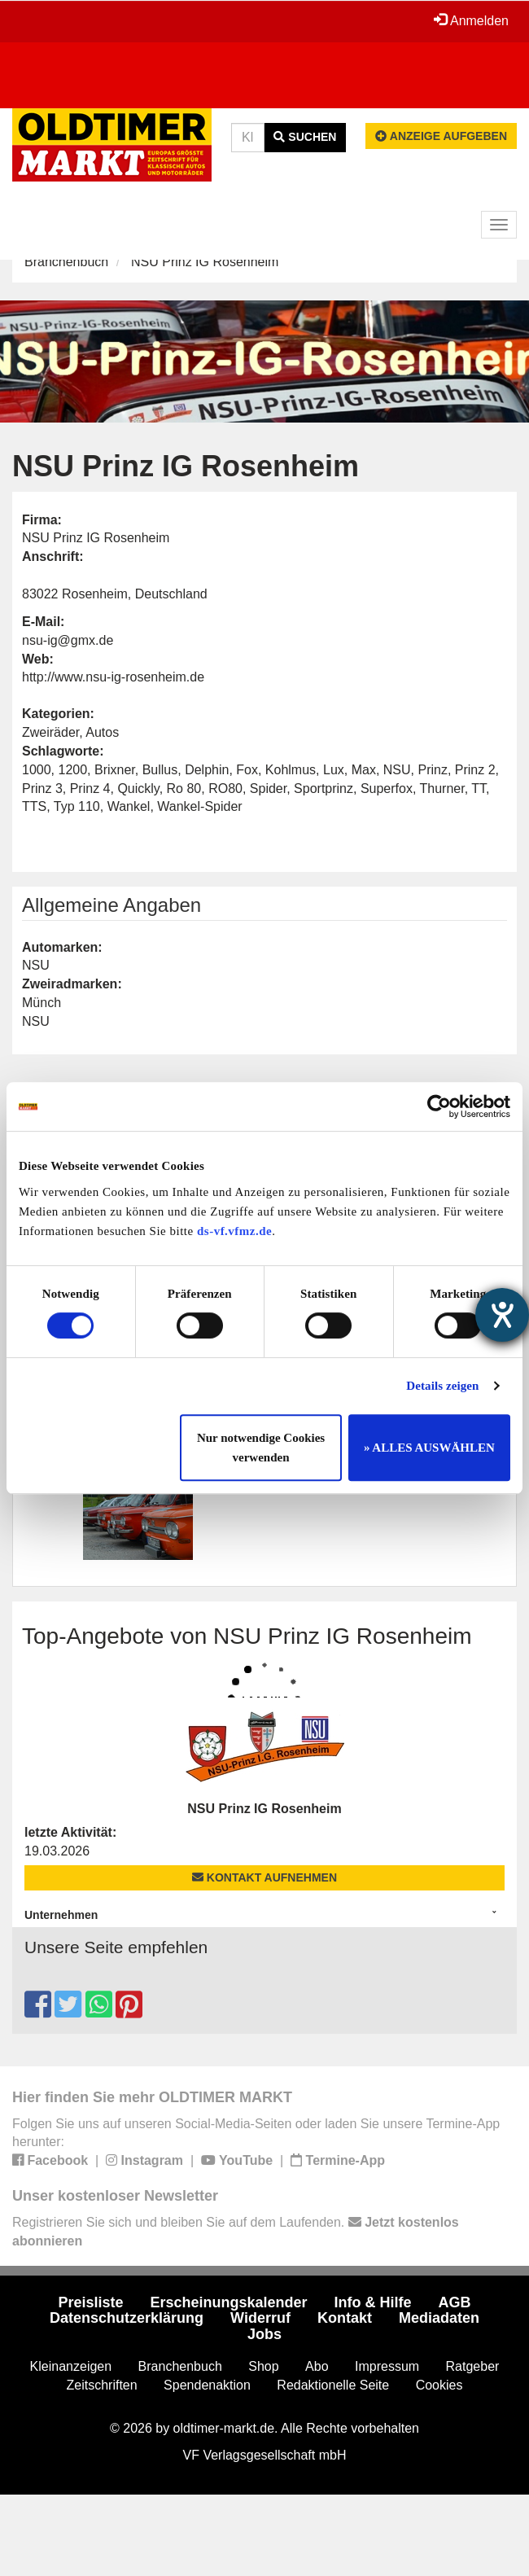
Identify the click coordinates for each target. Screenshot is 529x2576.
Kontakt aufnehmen (264, 1877)
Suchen (304, 136)
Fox (247, 770)
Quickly (138, 788)
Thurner (442, 788)
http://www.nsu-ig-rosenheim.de (113, 677)
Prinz (432, 770)
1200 (72, 770)
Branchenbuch (66, 262)
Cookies (439, 2385)
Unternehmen (61, 1914)
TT (478, 788)
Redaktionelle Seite (333, 2385)
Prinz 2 (475, 770)
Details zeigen (442, 1385)
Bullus (160, 770)
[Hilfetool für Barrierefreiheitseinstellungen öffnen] (502, 1315)
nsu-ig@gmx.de (67, 640)
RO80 (225, 788)
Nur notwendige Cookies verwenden (261, 1447)
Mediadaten (439, 2318)
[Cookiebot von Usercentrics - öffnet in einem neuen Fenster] (439, 1106)
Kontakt (344, 2318)
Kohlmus (290, 770)
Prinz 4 (90, 788)
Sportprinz (323, 788)
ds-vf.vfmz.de (234, 1231)
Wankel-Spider (199, 806)
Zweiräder (50, 732)
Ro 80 (184, 788)
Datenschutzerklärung (126, 2318)
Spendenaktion (207, 2385)
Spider (268, 788)
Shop (263, 2366)
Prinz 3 (42, 788)
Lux (333, 770)
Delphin (207, 770)
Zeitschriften (102, 2385)
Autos (102, 732)
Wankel (129, 806)
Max (364, 770)
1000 (36, 770)
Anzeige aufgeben (441, 135)
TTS (34, 806)
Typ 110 (77, 806)
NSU (397, 770)
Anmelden (471, 20)
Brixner (114, 770)
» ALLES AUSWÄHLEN (429, 1447)
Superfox (387, 788)
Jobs (264, 2334)
